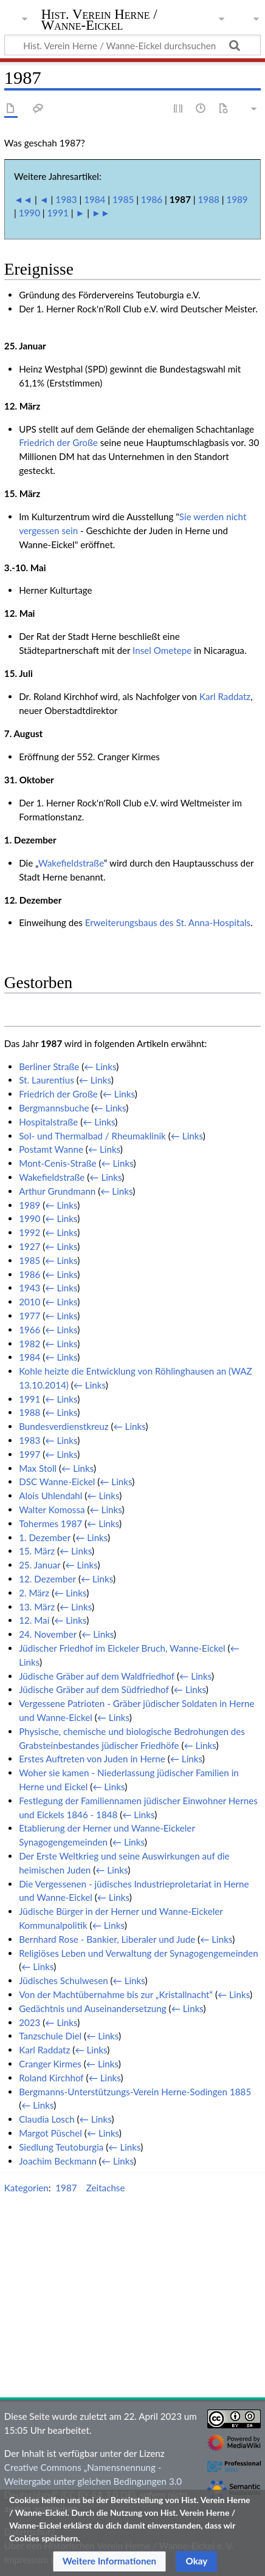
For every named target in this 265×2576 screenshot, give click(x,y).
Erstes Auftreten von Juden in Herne (92, 1758)
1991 (58, 212)
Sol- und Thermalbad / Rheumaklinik (92, 1135)
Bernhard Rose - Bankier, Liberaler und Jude (107, 1939)
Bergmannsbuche (54, 1107)
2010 (29, 1301)
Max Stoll (38, 1468)
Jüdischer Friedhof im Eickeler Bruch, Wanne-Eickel (122, 1648)
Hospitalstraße (48, 1121)
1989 (236, 199)
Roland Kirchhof (51, 2077)
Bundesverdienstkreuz (63, 1426)
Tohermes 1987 (50, 1523)
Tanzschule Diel (50, 2035)
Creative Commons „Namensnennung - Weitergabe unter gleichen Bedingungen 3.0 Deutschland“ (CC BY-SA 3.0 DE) (93, 2481)
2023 (29, 2022)
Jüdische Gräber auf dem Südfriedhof (94, 1689)
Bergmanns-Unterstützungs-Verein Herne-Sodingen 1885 (135, 2091)
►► (101, 212)
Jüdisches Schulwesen (63, 1980)
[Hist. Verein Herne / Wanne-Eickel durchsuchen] (132, 45)
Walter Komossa (51, 1509)
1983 (66, 199)
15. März (37, 1550)
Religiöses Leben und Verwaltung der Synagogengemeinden (138, 1953)
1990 (29, 212)
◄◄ (23, 199)
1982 (29, 1343)
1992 (29, 1232)
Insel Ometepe (161, 650)
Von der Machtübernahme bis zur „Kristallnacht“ (116, 1994)
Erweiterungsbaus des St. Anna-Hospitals (167, 922)
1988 (208, 199)
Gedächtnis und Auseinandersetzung (93, 2008)
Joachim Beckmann (58, 2160)
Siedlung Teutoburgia (61, 2147)
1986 (151, 199)
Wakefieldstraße (71, 862)
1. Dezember (45, 1537)
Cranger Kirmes (50, 2063)
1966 (29, 1329)
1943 (29, 1287)
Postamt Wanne (51, 1149)
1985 (123, 199)
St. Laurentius (46, 1079)
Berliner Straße (49, 1066)
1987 (66, 2187)
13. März (37, 1606)
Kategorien (26, 2187)
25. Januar (39, 1564)
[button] (110, 2561)
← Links (100, 1066)
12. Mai (34, 1620)
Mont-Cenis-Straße (57, 1163)
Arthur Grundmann (57, 1191)
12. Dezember (47, 1578)
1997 (29, 1454)
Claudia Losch (47, 2119)
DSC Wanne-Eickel (57, 1481)
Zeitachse (105, 2187)
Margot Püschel (50, 2133)
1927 (29, 1246)
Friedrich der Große (58, 442)
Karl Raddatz (224, 696)
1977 (29, 1315)
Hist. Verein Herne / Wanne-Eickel (99, 21)
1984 (94, 199)
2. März (34, 1592)
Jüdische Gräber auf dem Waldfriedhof (96, 1676)
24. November (48, 1634)
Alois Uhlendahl (50, 1495)
